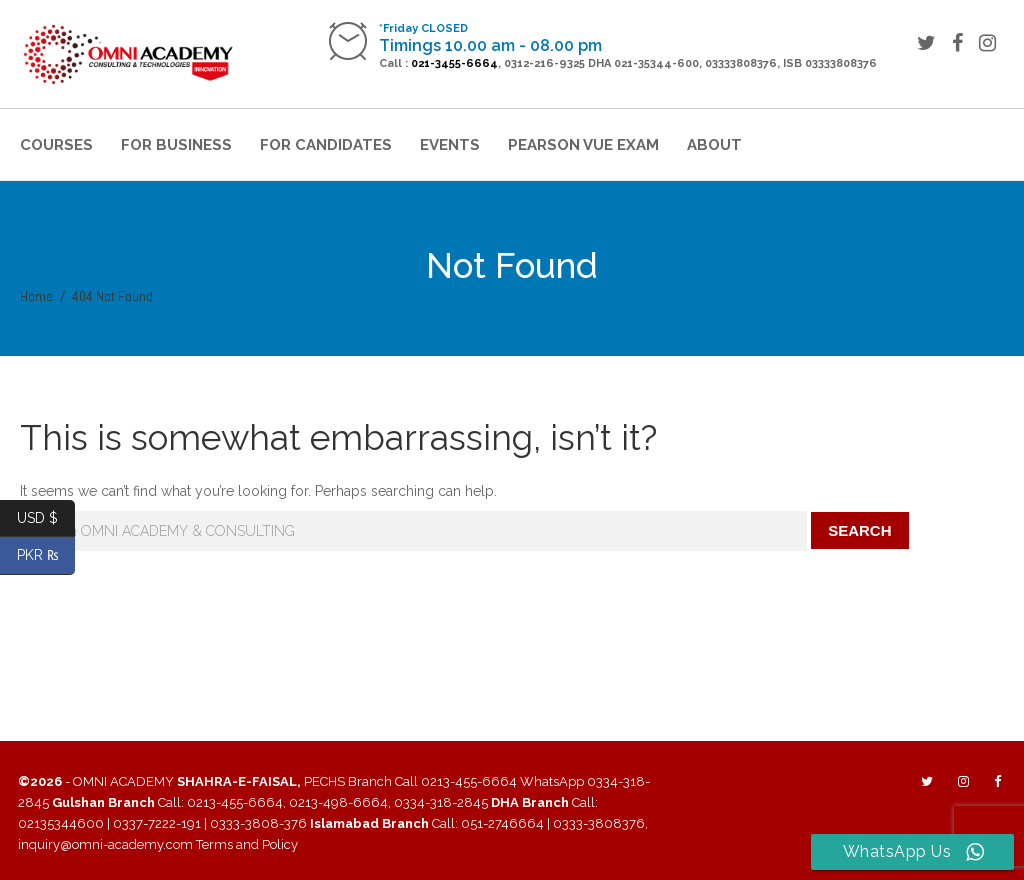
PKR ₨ (46, 555)
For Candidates (326, 145)
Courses (56, 145)
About (714, 145)
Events (450, 145)
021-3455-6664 (454, 63)
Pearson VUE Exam (583, 145)
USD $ (46, 518)
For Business (176, 145)
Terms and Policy (247, 844)
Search (859, 530)
